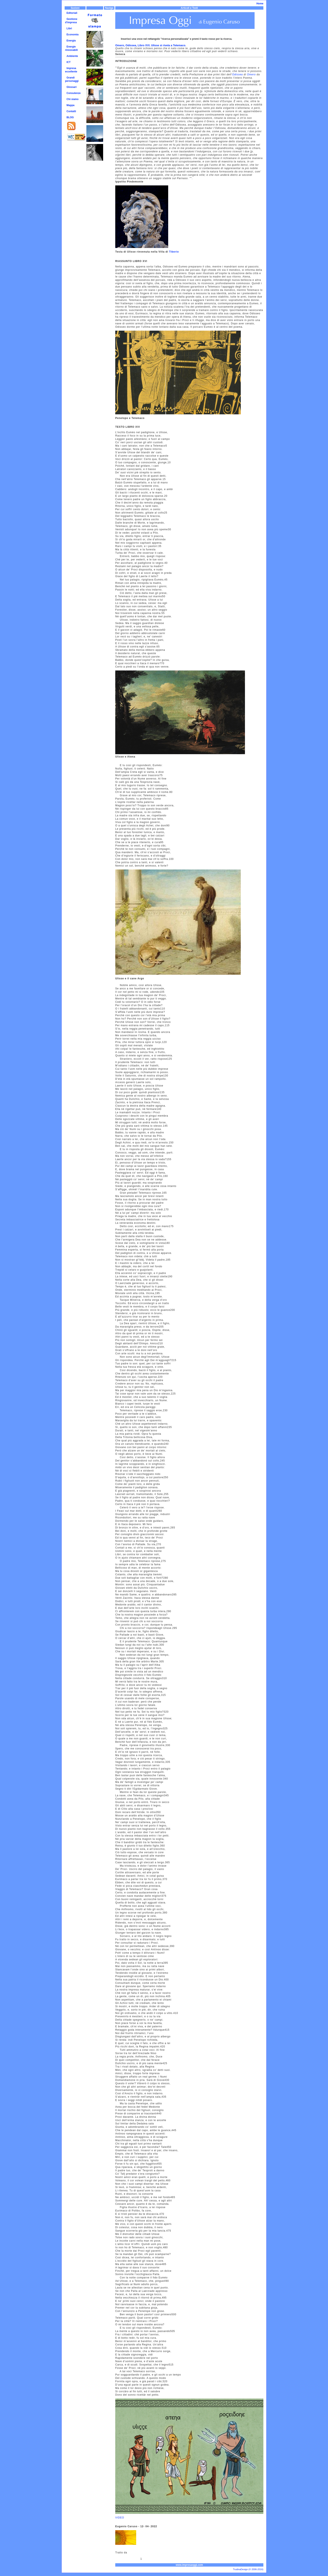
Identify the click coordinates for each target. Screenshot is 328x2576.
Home (259, 3)
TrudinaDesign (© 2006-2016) (248, 2569)
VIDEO (119, 2517)
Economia (72, 34)
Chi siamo (72, 99)
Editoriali (72, 13)
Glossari (72, 87)
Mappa (70, 105)
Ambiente (72, 56)
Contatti (71, 111)
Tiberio (174, 251)
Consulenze (74, 93)
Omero (251, 74)
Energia (71, 40)
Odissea (237, 74)
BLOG (70, 117)
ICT (68, 62)
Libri (69, 28)
